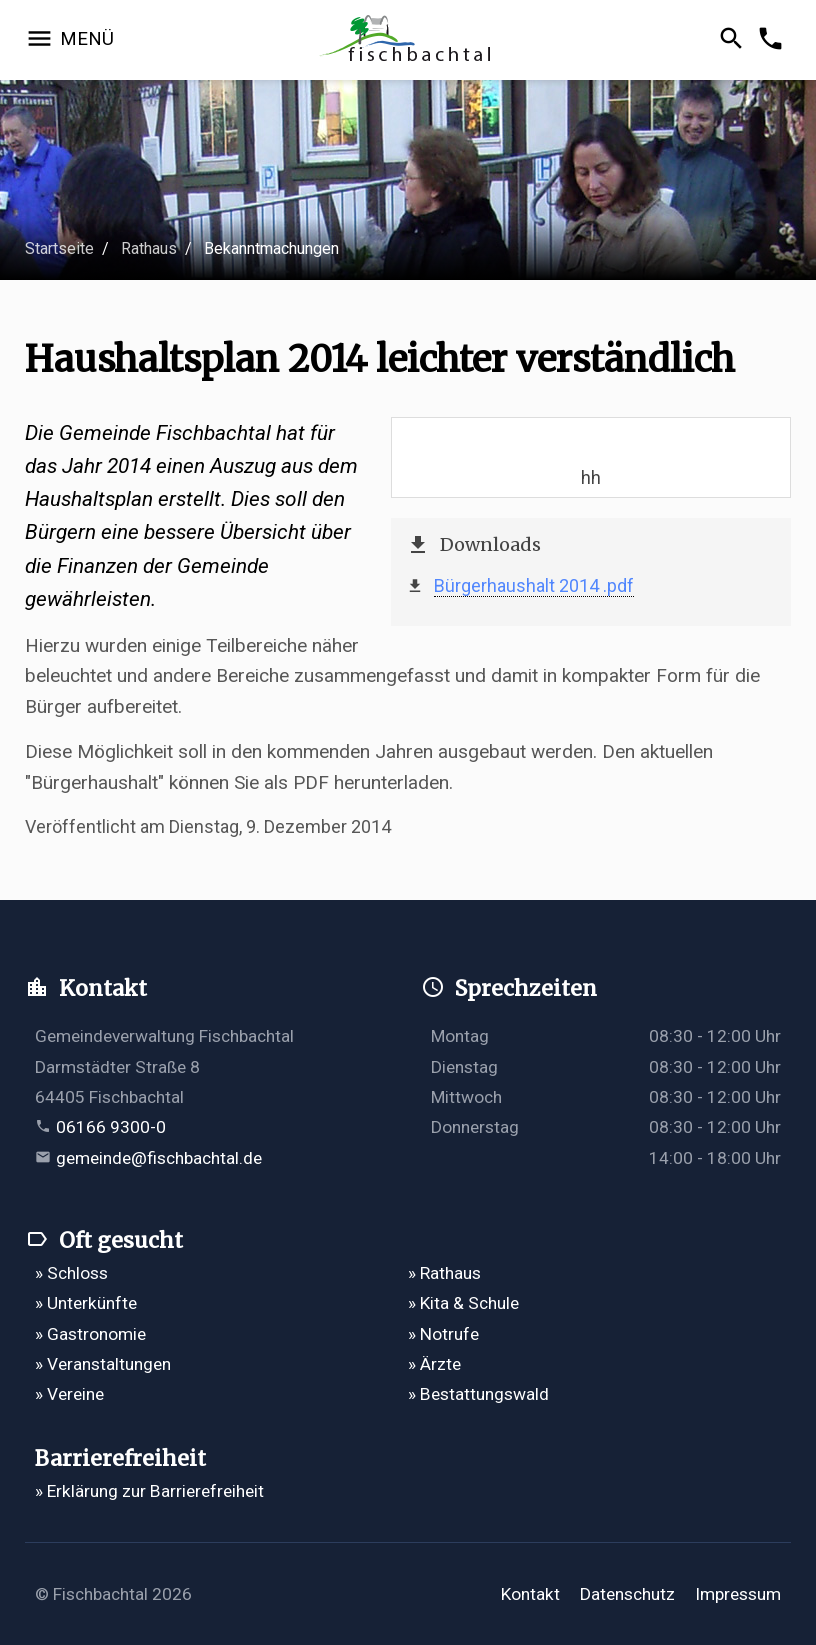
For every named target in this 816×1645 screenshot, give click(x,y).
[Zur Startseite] (408, 40)
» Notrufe (443, 1334)
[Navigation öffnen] (69, 40)
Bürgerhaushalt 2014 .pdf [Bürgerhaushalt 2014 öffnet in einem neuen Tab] (534, 585)
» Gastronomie (90, 1334)
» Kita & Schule (463, 1303)
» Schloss (71, 1273)
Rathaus (149, 248)
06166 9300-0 (111, 1127)
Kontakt (530, 1594)
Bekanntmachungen (271, 248)
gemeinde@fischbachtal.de (159, 1158)
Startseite (59, 248)
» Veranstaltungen (103, 1364)
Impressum (738, 1594)
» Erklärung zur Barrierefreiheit (149, 1491)
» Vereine (69, 1394)
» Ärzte (434, 1364)
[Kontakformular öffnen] (773, 40)
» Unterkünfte (86, 1303)
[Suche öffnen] (734, 40)
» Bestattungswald (478, 1394)
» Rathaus (444, 1273)
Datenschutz (627, 1594)
